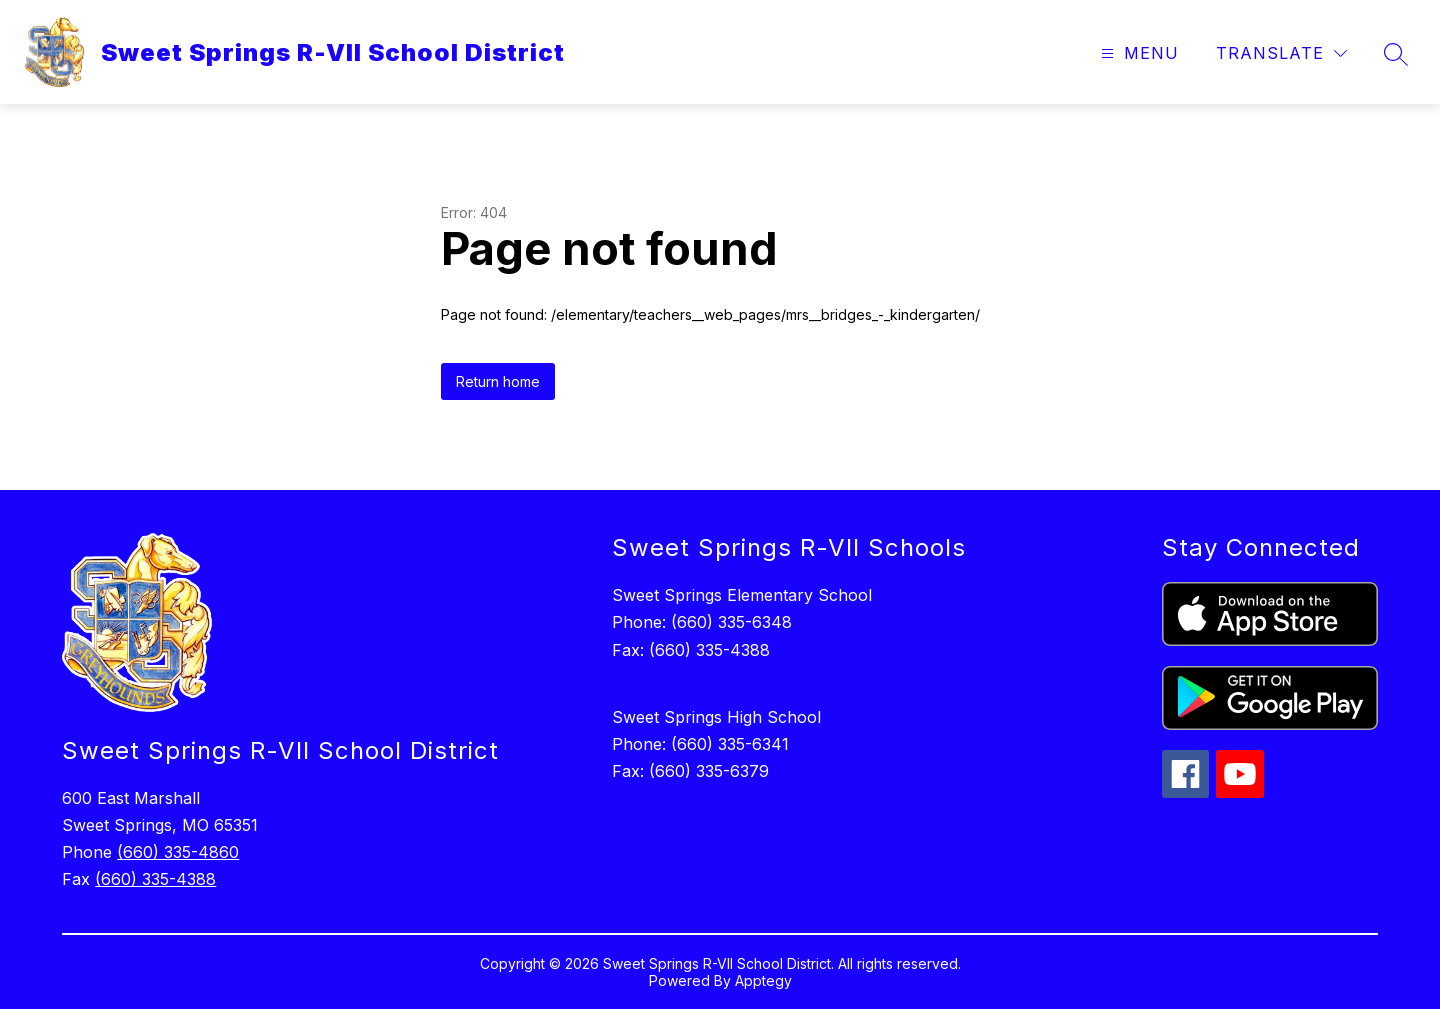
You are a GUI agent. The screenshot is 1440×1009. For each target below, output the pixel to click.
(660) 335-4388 (155, 879)
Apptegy (763, 980)
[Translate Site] (1281, 53)
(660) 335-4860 (178, 852)
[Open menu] (1137, 53)
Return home (498, 381)
